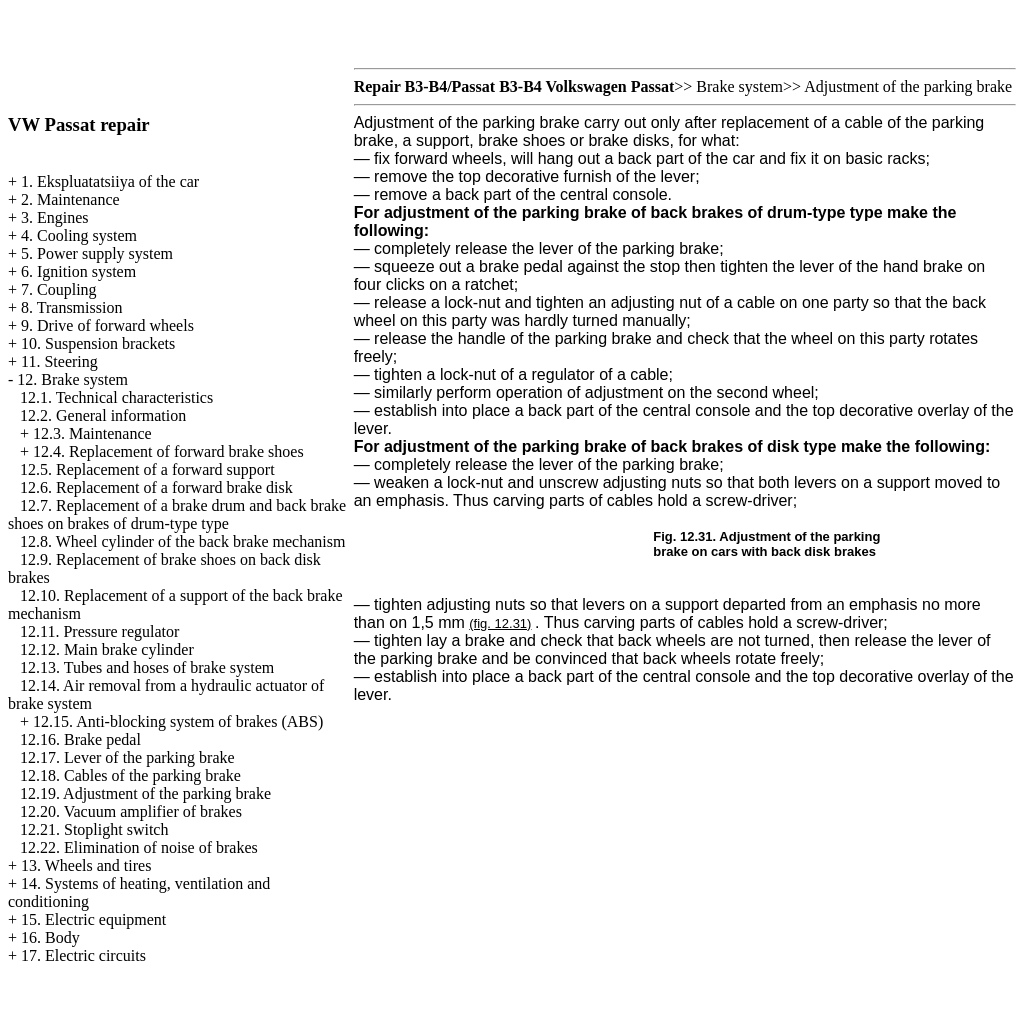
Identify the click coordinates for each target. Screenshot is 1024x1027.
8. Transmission (71, 307)
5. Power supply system (97, 253)
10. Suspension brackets (98, 343)
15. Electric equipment (93, 919)
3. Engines (55, 217)
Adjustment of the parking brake (908, 86)
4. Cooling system (79, 235)
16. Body (50, 937)
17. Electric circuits (83, 955)
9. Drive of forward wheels (107, 325)
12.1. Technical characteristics (116, 397)
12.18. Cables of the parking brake (130, 775)
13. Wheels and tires (86, 865)
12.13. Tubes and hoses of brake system (147, 667)
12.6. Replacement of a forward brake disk (156, 487)
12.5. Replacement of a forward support (147, 469)
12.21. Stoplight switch (94, 829)
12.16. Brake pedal (80, 739)
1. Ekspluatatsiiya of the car (110, 181)
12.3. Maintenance (92, 433)
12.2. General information (103, 415)
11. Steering (59, 361)
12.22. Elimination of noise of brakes (139, 847)
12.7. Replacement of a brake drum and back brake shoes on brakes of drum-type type (177, 514)
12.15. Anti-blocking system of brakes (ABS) (178, 721)
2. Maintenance (70, 199)
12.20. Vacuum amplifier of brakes (131, 811)
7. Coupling (59, 289)
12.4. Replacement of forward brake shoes (168, 451)
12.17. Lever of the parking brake (127, 757)
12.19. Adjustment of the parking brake (145, 793)
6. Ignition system (78, 271)
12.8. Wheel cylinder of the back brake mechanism (182, 541)
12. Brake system (72, 379)
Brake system (739, 86)
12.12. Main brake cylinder (107, 649)
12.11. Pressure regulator (99, 631)
